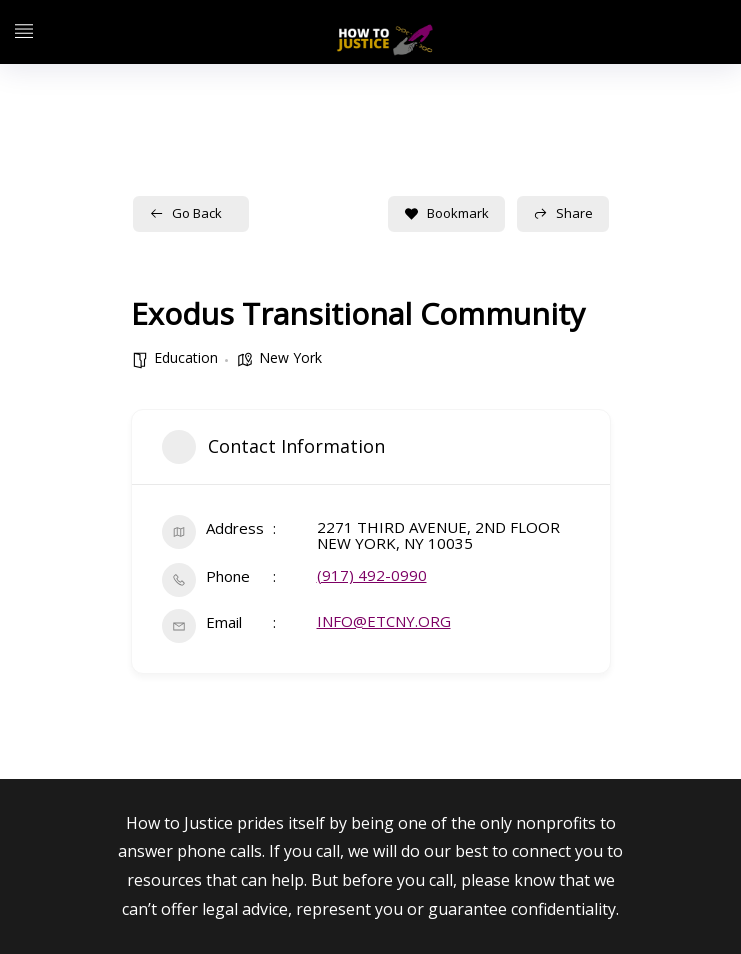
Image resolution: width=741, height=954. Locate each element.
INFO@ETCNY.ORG (384, 621)
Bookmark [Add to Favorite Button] (446, 213)
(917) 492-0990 (372, 575)
